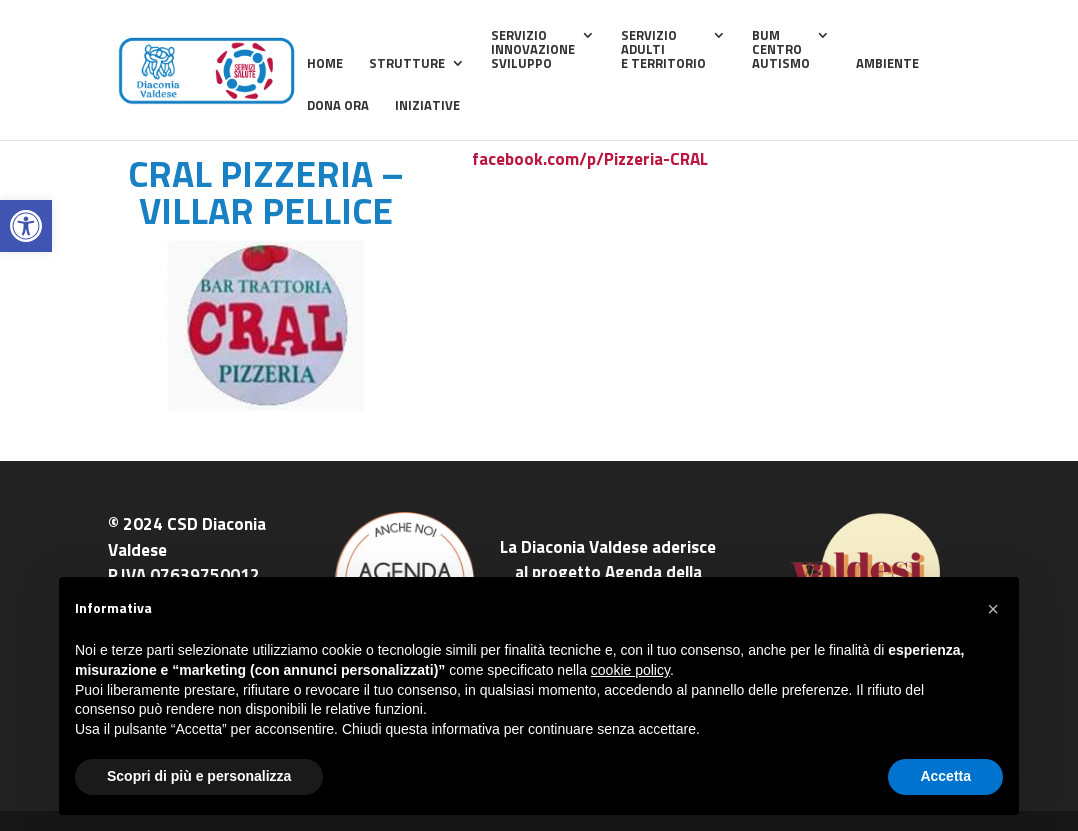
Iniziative (427, 106)
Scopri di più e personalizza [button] (199, 776)
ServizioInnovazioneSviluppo (533, 50)
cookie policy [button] (630, 670)
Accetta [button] (945, 776)
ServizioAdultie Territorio (663, 50)
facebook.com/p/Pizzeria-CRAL (590, 159)
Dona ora (338, 106)
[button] (26, 226)
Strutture (407, 64)
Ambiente (887, 64)
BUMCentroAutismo (781, 50)
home (325, 64)
